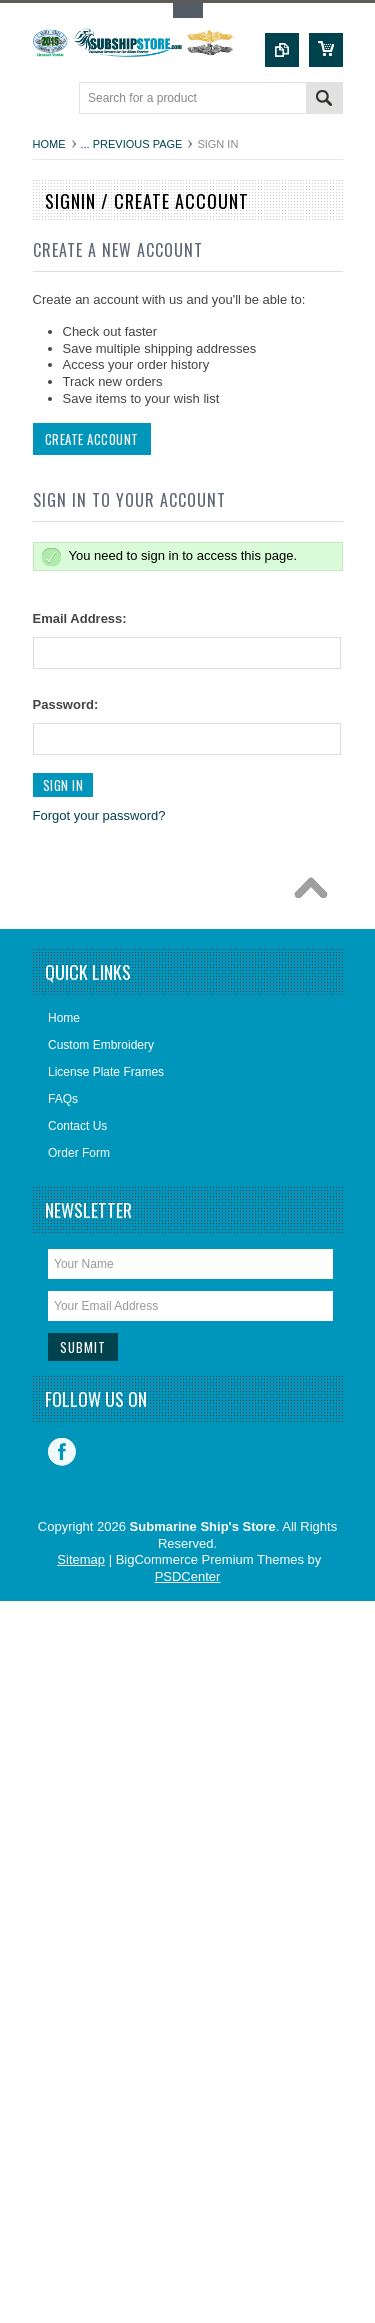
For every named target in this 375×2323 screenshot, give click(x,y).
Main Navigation (50, 99)
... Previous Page (132, 144)
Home (49, 144)
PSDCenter (188, 1576)
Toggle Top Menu (188, 10)
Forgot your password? (99, 815)
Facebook (62, 1452)
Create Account (92, 439)
